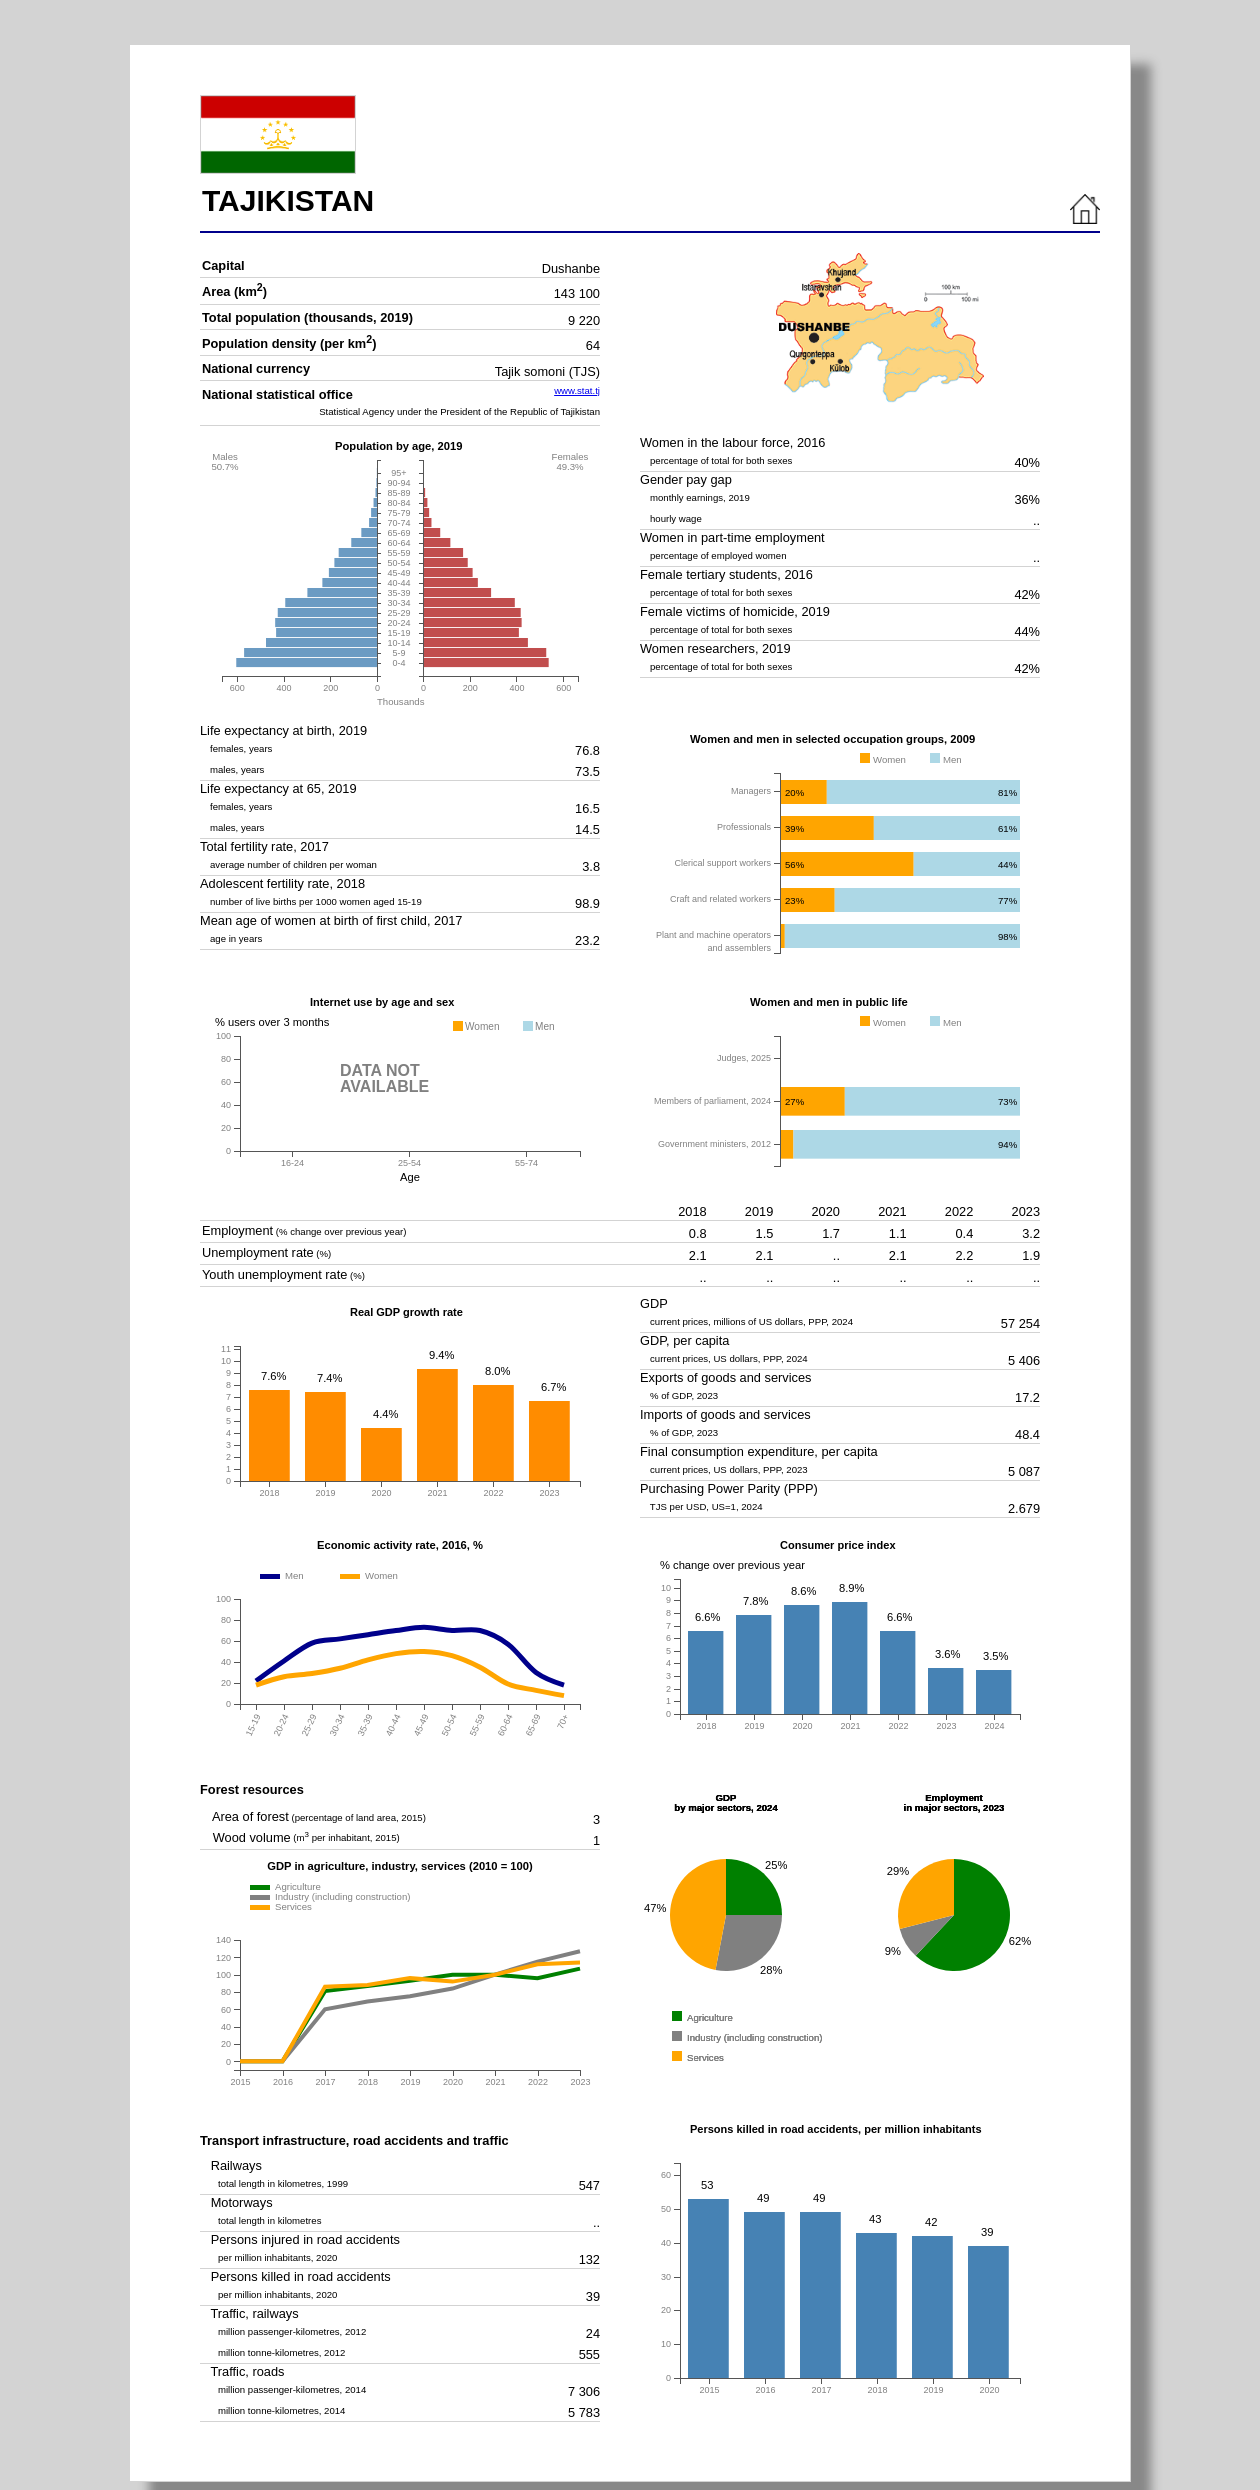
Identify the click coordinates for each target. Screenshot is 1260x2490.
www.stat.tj (577, 390)
